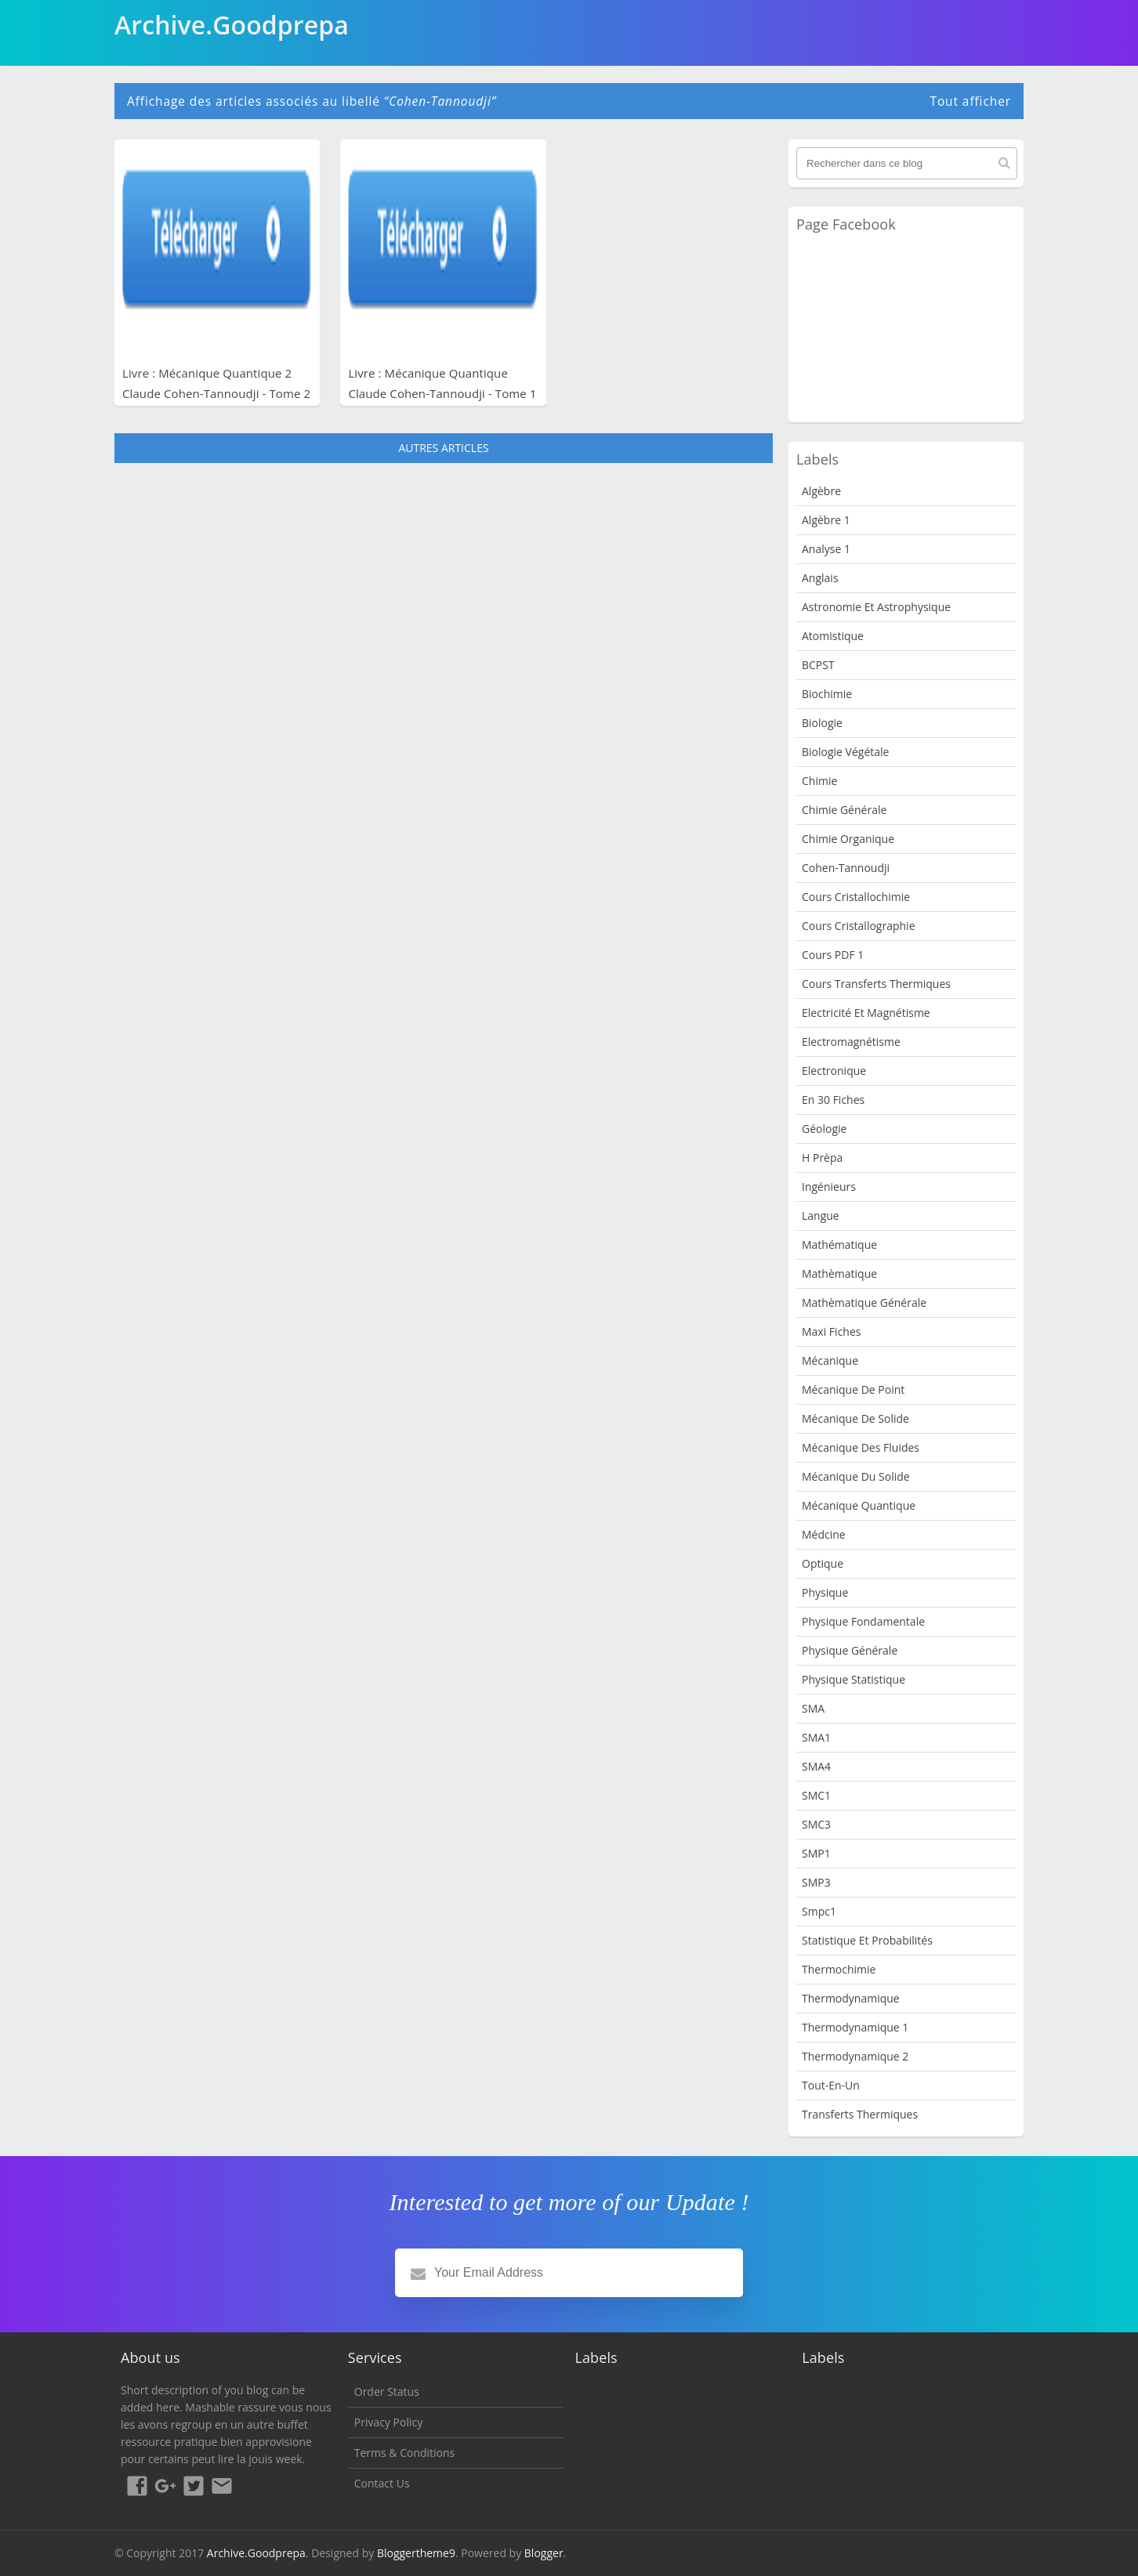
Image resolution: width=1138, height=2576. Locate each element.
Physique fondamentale (863, 1621)
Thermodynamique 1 (855, 2027)
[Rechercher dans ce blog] (906, 163)
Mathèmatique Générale (864, 1302)
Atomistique (833, 635)
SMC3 (816, 1824)
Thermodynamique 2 (855, 2056)
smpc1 (819, 1911)
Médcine (824, 1534)
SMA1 (816, 1737)
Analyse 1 (826, 548)
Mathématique (839, 1244)
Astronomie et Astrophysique (876, 606)
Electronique (834, 1070)
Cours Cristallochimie (856, 896)
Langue (820, 1215)
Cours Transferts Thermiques (876, 983)
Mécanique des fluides (860, 1447)
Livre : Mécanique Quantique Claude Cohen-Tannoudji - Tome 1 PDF (442, 393)
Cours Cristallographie (858, 925)
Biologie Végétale (845, 751)
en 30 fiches (833, 1099)
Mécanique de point (853, 1389)
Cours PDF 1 (833, 954)
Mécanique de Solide (855, 1418)
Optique (822, 1563)
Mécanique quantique (858, 1505)
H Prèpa (822, 1157)
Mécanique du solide (856, 1476)
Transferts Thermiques (860, 2114)
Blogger (544, 2552)
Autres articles (443, 447)
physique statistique (853, 1679)
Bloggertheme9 (416, 2552)
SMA (813, 1708)
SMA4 (816, 1766)
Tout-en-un (831, 2085)
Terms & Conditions (404, 2452)
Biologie (822, 722)
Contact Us (382, 2483)
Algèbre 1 (826, 519)
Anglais (820, 577)
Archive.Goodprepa (256, 2552)
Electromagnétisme (851, 1041)
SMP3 (816, 1882)
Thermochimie (838, 1969)
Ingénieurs (829, 1186)
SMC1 (816, 1795)
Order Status (386, 2391)
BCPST (818, 664)
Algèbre (821, 490)
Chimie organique (848, 838)
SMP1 (816, 1853)
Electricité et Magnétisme (866, 1012)
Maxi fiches (831, 1331)
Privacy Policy (388, 2422)
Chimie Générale (844, 809)
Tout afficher (970, 101)
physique (825, 1592)
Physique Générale (849, 1650)
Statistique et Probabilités (867, 1940)
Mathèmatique (839, 1273)
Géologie (824, 1128)
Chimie (819, 780)
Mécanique (830, 1360)
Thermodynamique (851, 1998)
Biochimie (827, 693)
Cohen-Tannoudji (846, 867)
